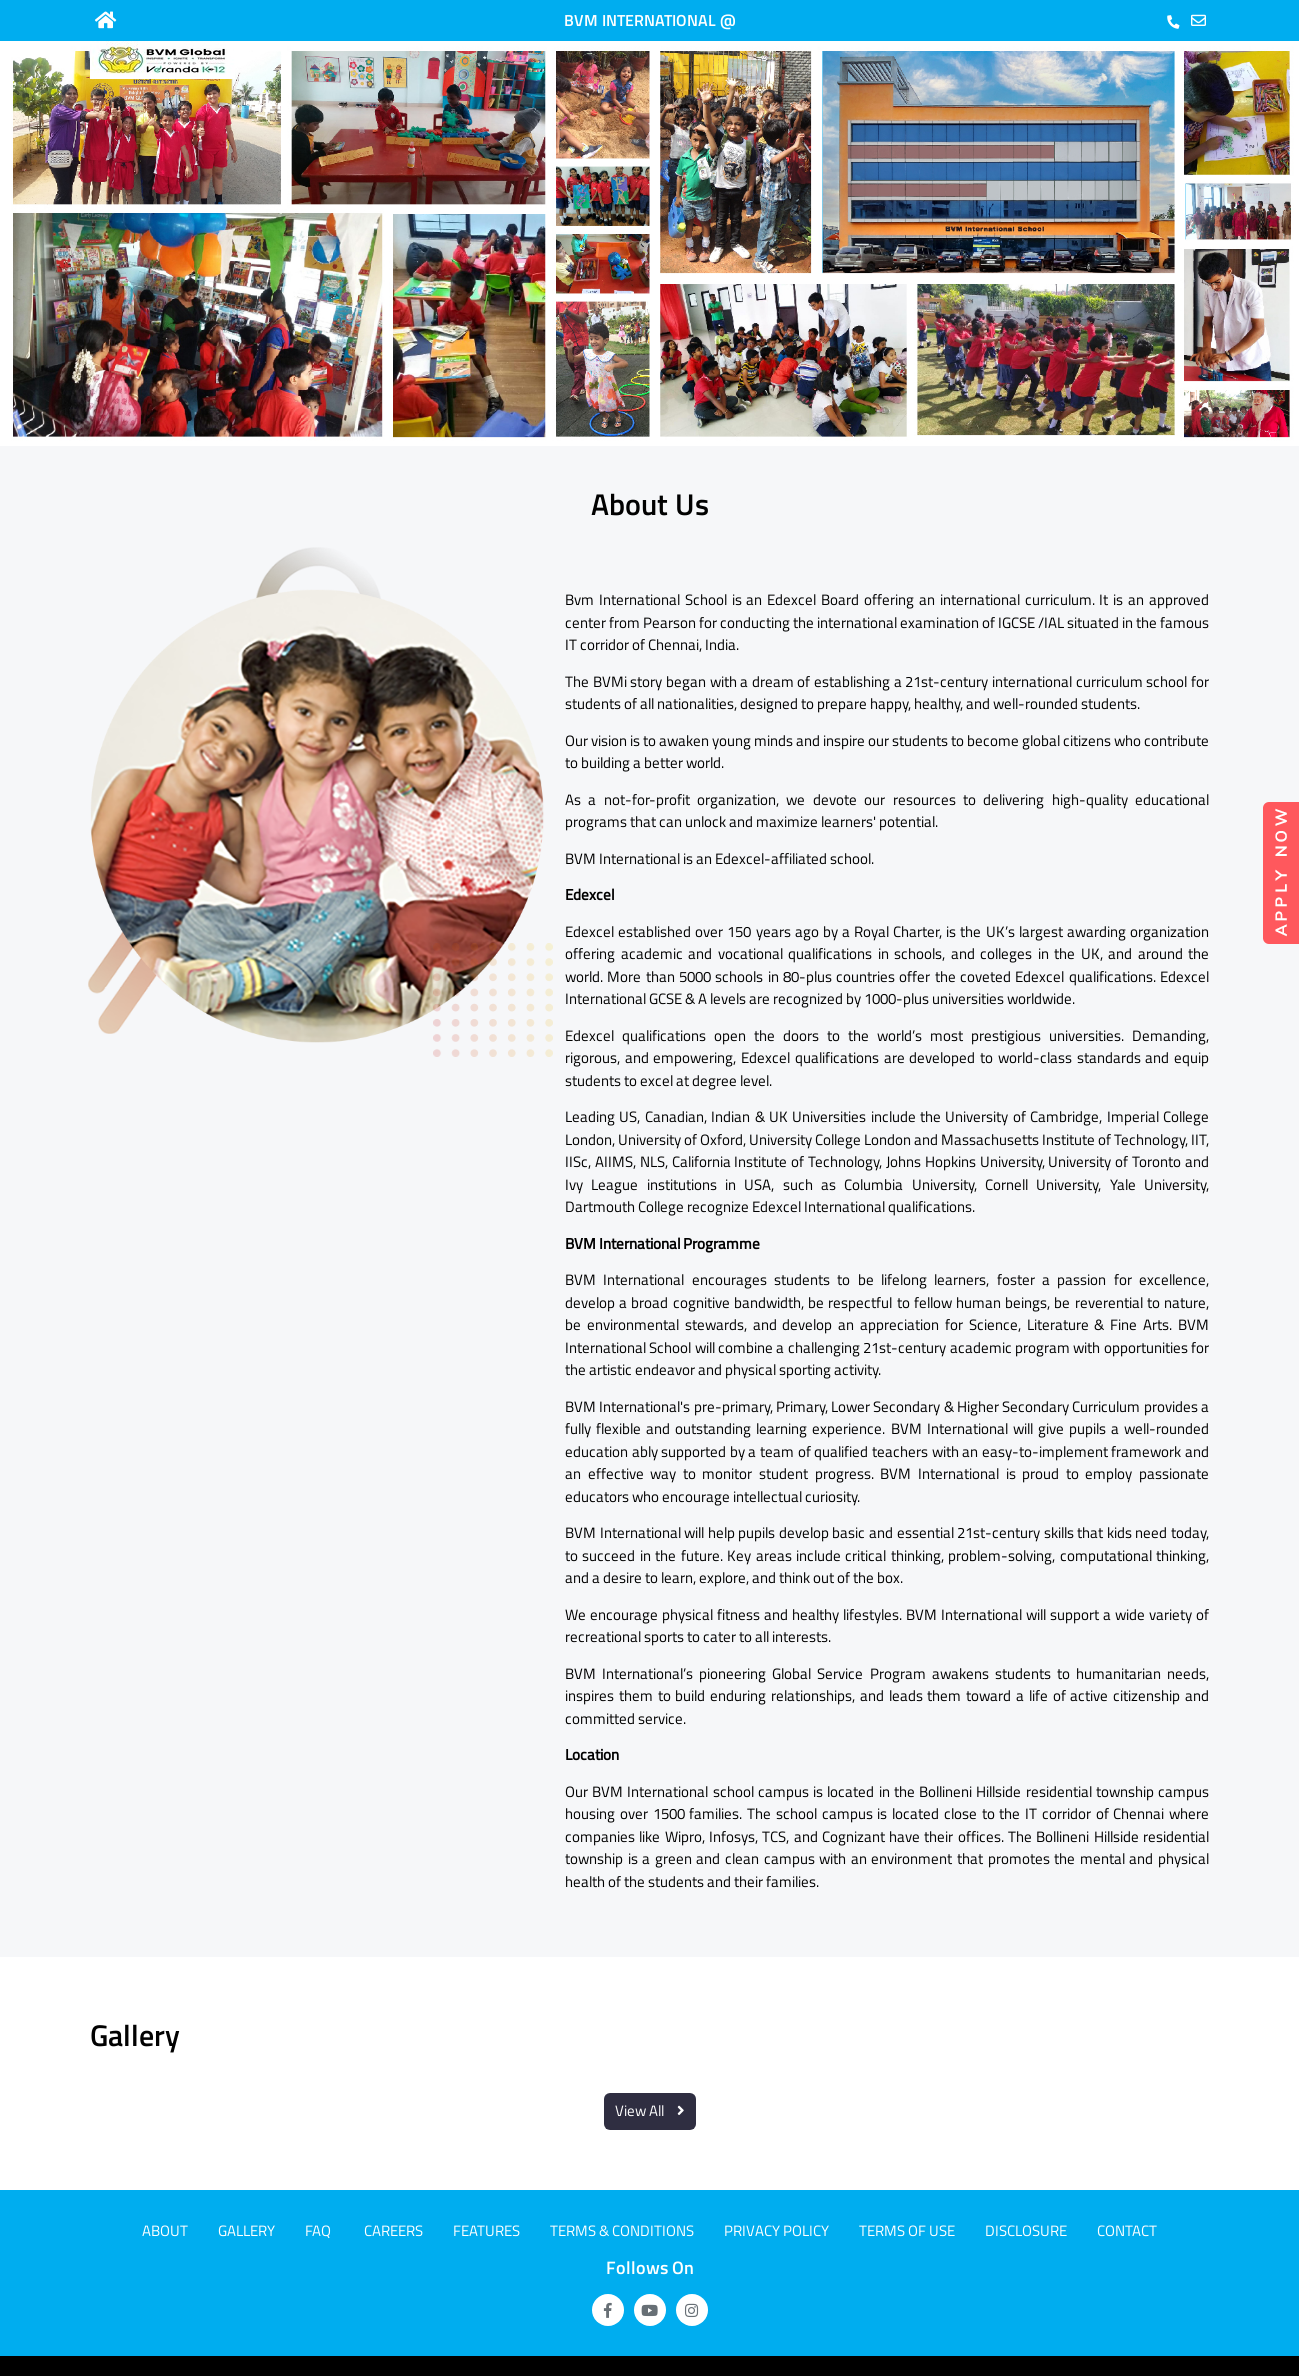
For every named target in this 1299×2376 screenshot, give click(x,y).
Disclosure (1026, 2230)
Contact (1127, 2230)
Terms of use (907, 2230)
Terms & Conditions (622, 2230)
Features (486, 2230)
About (165, 2230)
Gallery (246, 2230)
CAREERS (393, 2230)
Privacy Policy (776, 2230)
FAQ (318, 2230)
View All (650, 2110)
